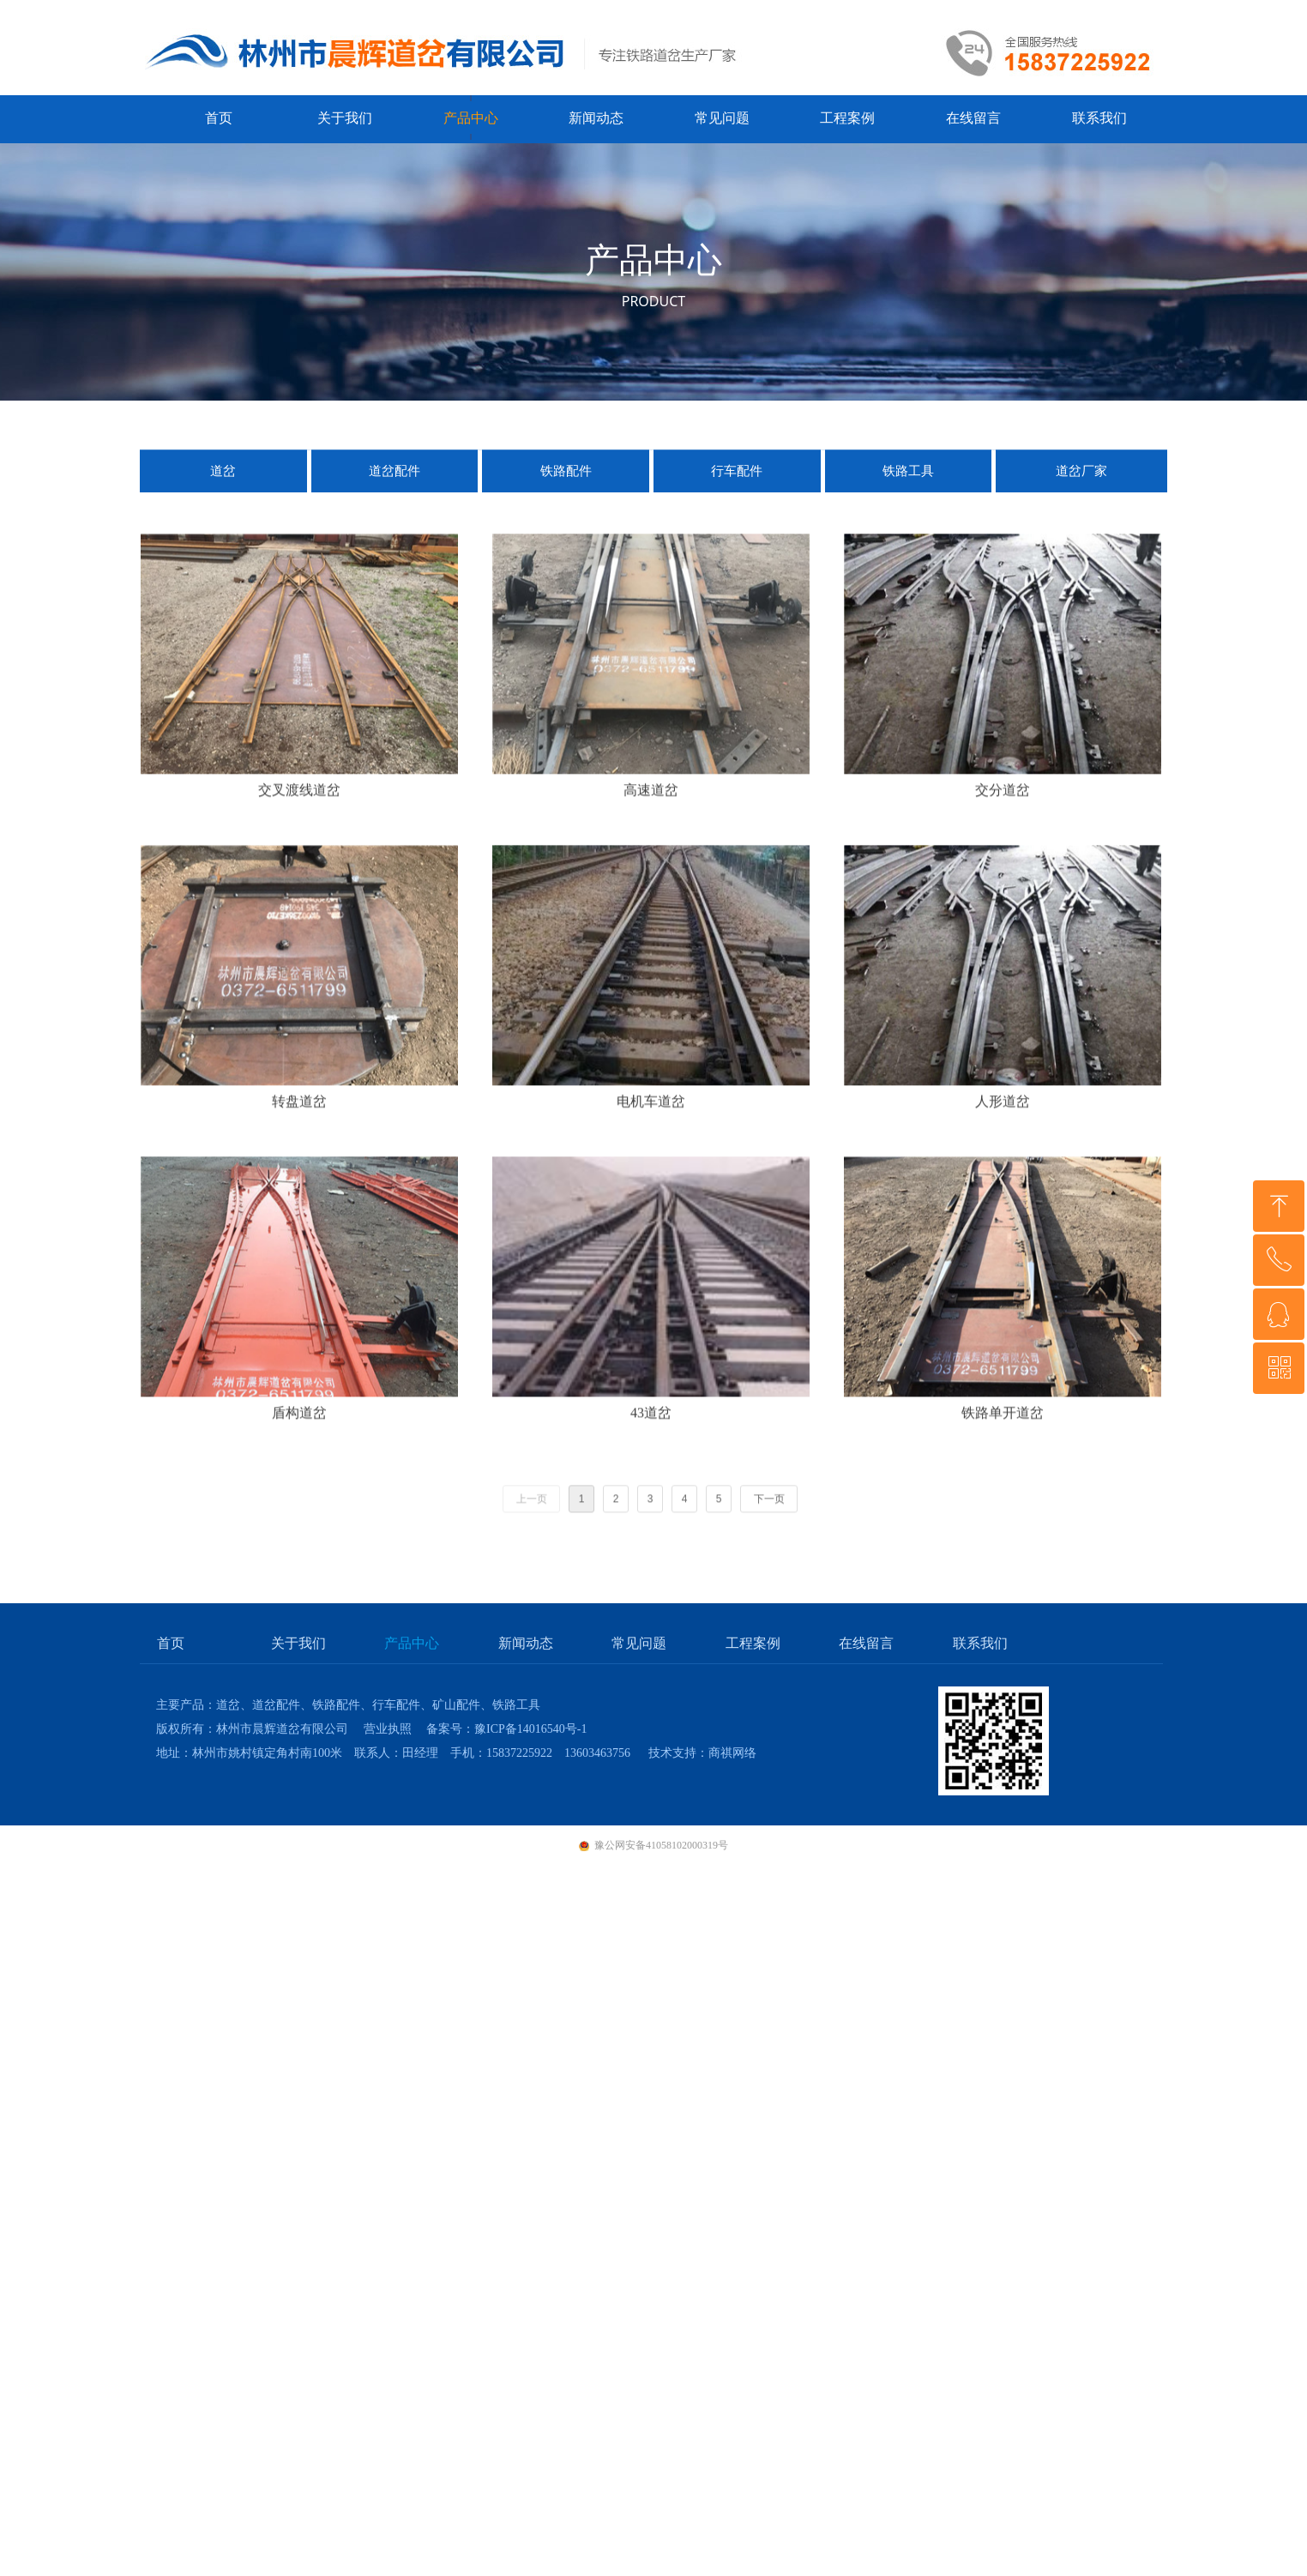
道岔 (223, 485)
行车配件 (736, 485)
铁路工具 (908, 485)
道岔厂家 (1081, 485)
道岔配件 (394, 485)
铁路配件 (566, 485)
